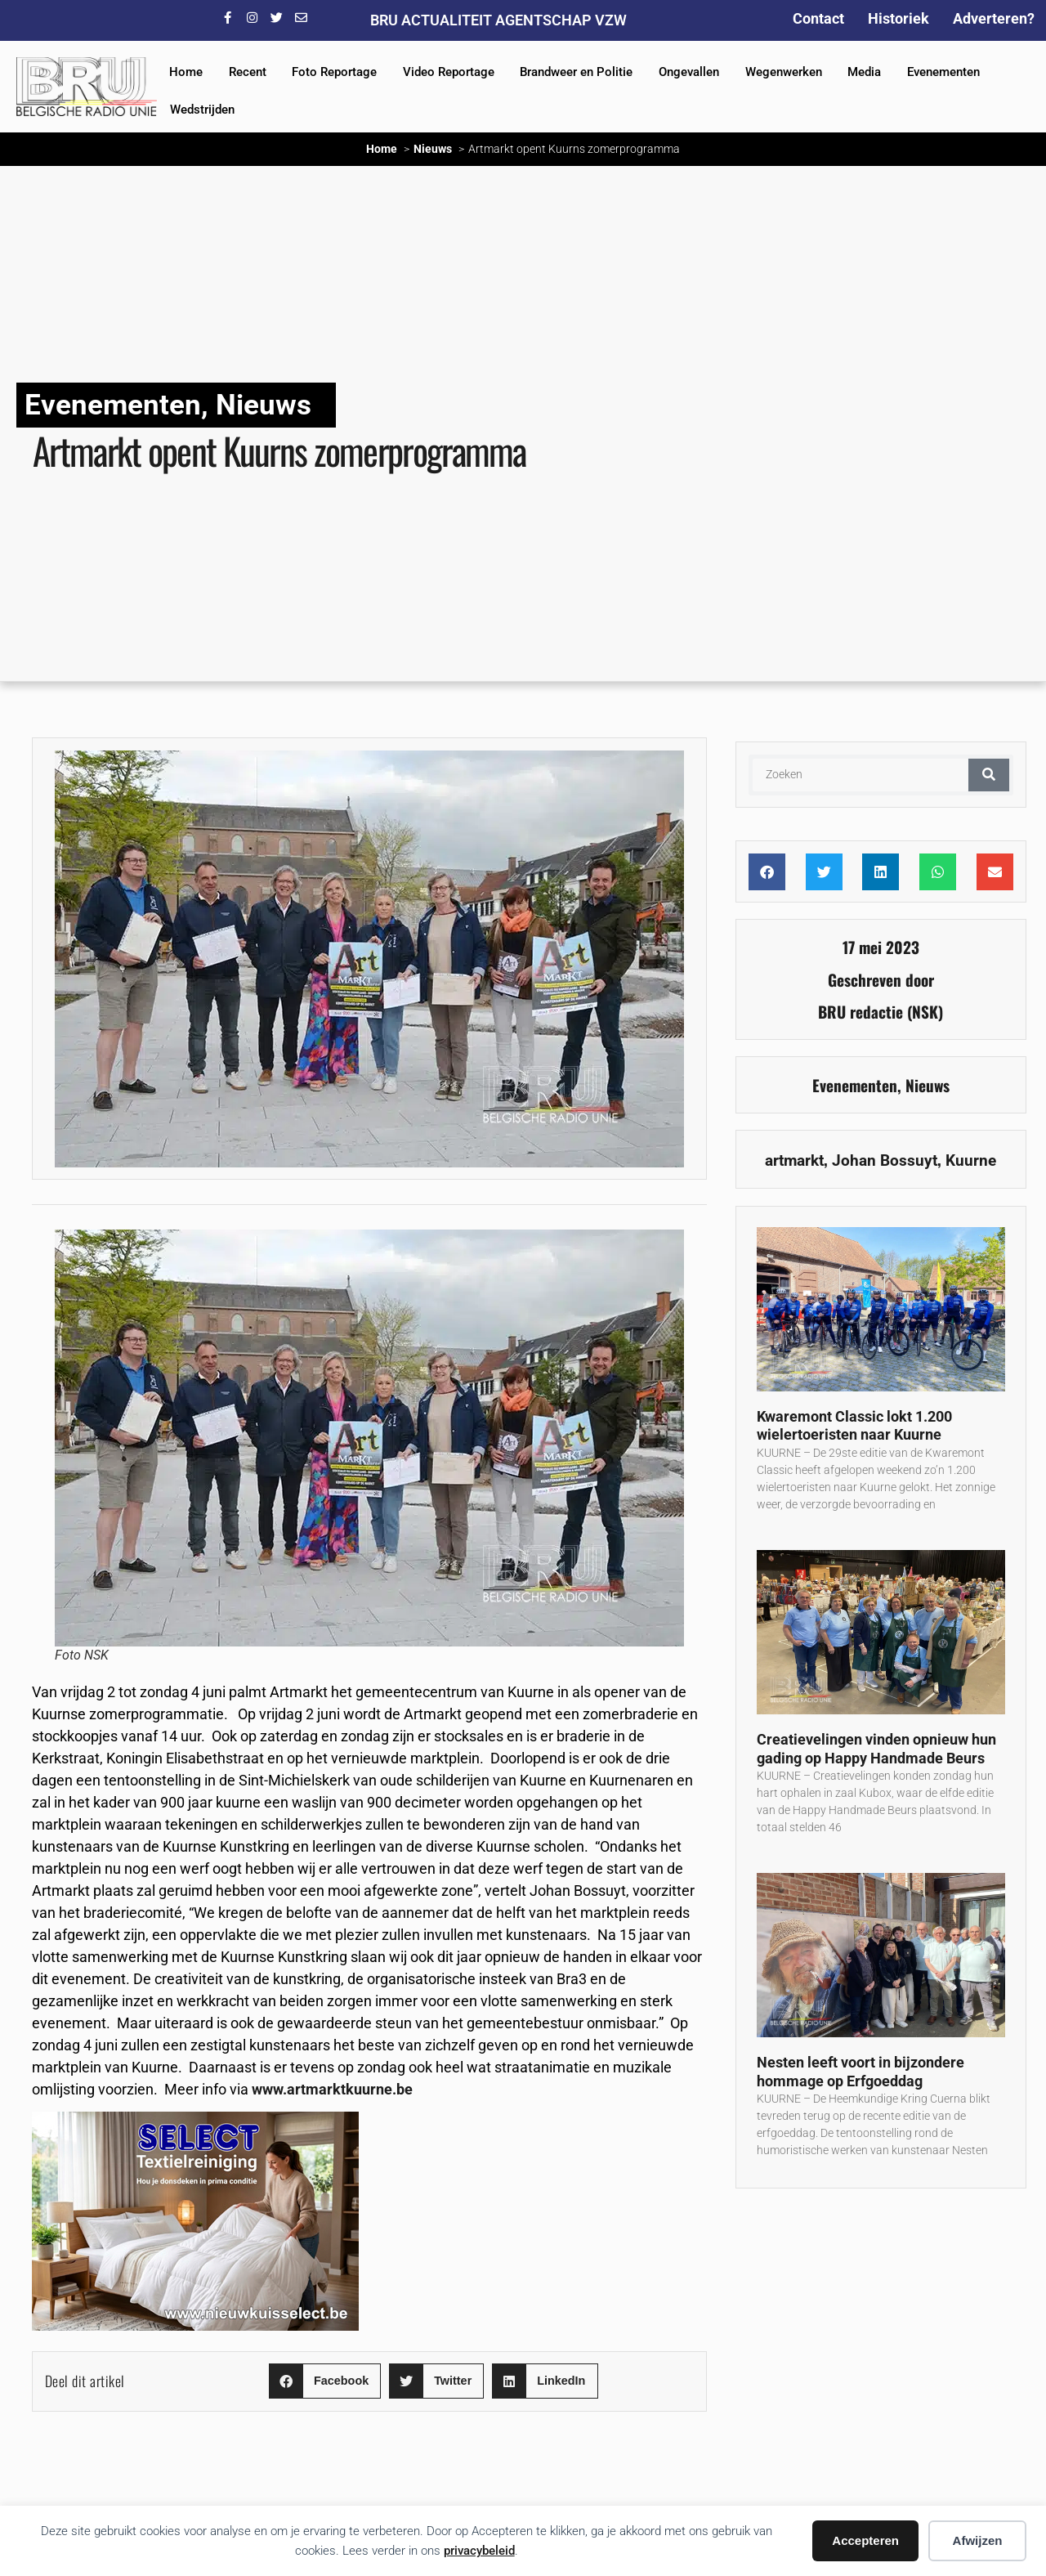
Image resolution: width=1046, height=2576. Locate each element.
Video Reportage (448, 72)
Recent (247, 72)
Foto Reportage (334, 72)
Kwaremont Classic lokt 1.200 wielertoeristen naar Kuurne (854, 1426)
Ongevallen (689, 72)
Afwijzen (978, 2540)
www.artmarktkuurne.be (332, 2089)
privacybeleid (479, 2550)
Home (186, 72)
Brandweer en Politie (576, 72)
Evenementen (943, 72)
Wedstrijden (202, 109)
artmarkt (794, 1160)
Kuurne (970, 1160)
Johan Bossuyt (884, 1160)
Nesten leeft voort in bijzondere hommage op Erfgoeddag (860, 2072)
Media (864, 72)
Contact (818, 18)
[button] (325, 2381)
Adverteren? (994, 18)
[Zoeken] (988, 775)
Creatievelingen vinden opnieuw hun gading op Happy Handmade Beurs (876, 1749)
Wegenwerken (783, 72)
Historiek (898, 18)
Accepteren (865, 2540)
